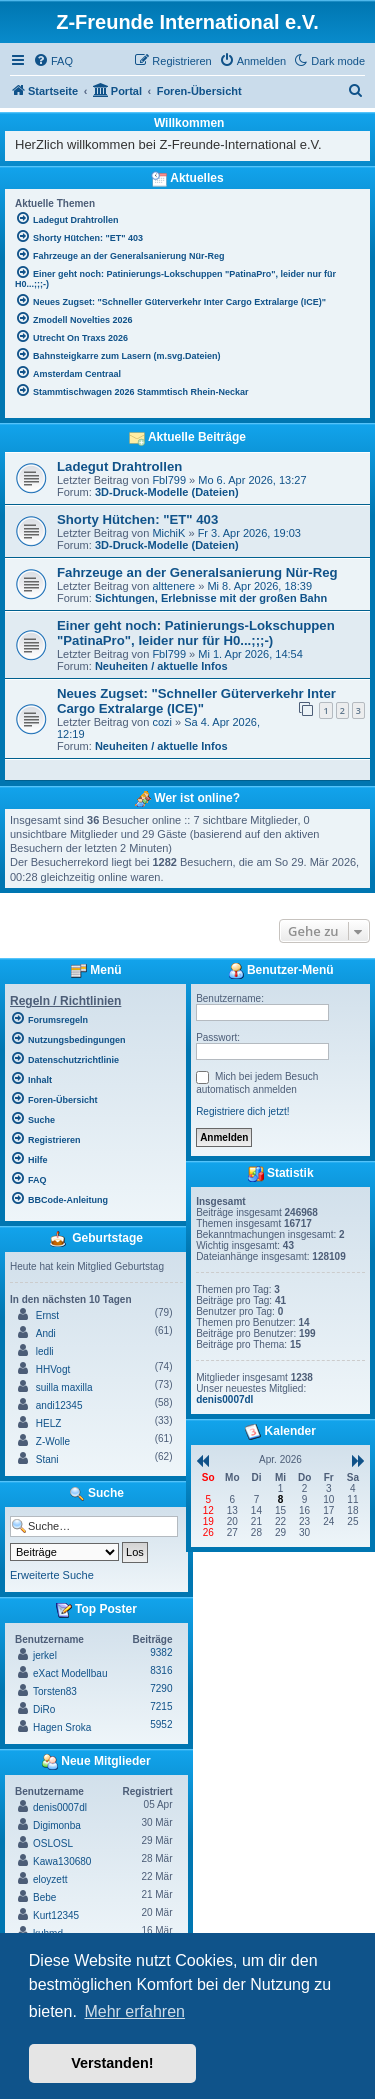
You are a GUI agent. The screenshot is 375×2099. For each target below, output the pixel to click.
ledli (45, 1351)
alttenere (173, 586)
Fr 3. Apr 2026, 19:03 (249, 533)
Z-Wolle (53, 1441)
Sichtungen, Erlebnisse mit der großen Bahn (211, 598)
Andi (46, 1333)
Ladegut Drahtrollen (119, 466)
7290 (161, 1688)
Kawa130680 (62, 1861)
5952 (161, 1724)
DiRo (44, 1709)
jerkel (45, 1655)
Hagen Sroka (62, 1727)
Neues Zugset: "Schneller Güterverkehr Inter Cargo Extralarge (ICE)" (196, 701)
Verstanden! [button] (112, 2063)
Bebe (44, 1897)
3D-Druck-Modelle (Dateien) (167, 492)
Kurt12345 (56, 1915)
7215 (161, 1706)
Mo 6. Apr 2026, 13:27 (252, 480)
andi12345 (59, 1405)
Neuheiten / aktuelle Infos (161, 666)
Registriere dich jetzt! (242, 1111)
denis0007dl (60, 1807)
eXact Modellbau (70, 1673)
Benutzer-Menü (281, 971)
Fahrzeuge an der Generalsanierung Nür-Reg (197, 572)
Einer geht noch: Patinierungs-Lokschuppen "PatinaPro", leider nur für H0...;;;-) (196, 633)
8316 (161, 1670)
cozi (162, 722)
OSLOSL (53, 1843)
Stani (47, 1459)
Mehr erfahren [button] (134, 2011)
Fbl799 (169, 480)
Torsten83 (55, 1691)
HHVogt (53, 1369)
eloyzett (50, 1879)
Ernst (47, 1315)
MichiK (168, 533)
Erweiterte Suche (52, 1575)
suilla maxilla (64, 1387)
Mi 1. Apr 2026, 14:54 (250, 654)
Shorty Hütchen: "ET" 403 (137, 519)
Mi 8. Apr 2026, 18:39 (259, 586)
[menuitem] (53, 61)
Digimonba (57, 1825)
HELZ (49, 1423)
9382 (161, 1652)
